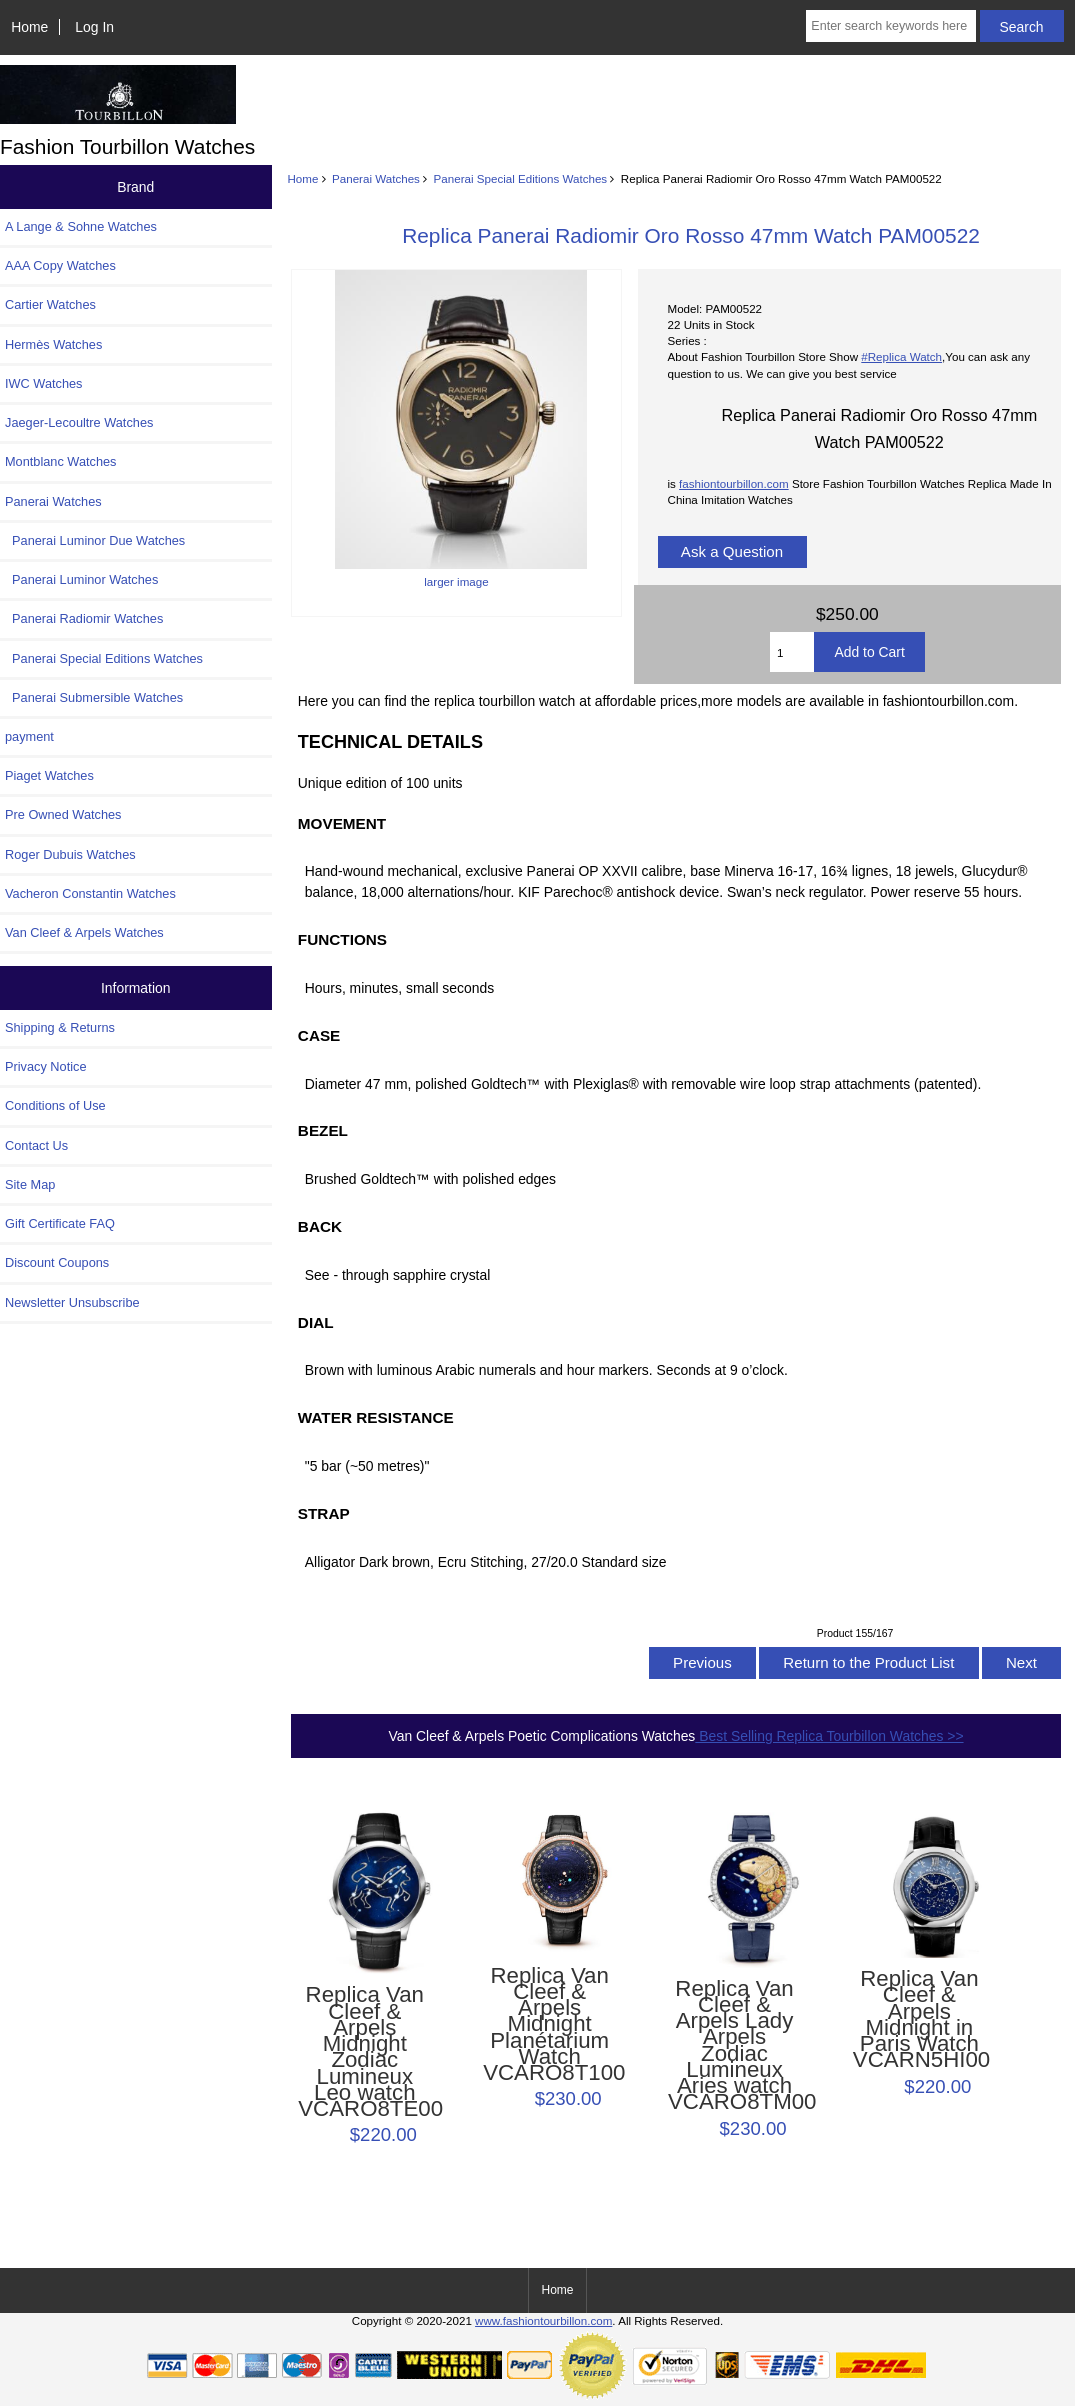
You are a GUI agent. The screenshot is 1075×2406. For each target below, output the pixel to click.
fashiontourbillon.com (734, 483)
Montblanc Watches (61, 461)
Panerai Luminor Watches (81, 579)
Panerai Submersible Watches (94, 697)
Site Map (30, 1184)
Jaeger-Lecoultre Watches (79, 422)
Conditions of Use (55, 1105)
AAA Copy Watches (60, 265)
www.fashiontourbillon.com (543, 2320)
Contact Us (36, 1145)
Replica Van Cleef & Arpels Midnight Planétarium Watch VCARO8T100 (549, 2025)
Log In (94, 27)
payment (29, 736)
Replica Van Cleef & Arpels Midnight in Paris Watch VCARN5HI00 (919, 2019)
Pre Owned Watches (63, 814)
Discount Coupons (57, 1262)
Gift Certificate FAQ (60, 1223)
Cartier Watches (50, 304)
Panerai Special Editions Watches (521, 178)
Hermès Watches (53, 344)
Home (29, 27)
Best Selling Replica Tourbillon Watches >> (829, 1736)
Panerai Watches (376, 178)
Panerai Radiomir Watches (84, 618)
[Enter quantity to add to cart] (792, 652)
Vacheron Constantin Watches (90, 893)
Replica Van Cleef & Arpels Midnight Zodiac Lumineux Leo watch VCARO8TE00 (364, 2052)
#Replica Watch (901, 356)
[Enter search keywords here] (890, 26)
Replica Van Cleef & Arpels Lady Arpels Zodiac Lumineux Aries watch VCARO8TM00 (734, 2046)
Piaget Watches (49, 775)
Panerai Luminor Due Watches (95, 540)
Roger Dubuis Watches (70, 854)
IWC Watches (43, 383)
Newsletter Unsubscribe (72, 1302)
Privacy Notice (45, 1066)
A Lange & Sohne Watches (81, 226)
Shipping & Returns (60, 1027)
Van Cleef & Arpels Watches (84, 932)
